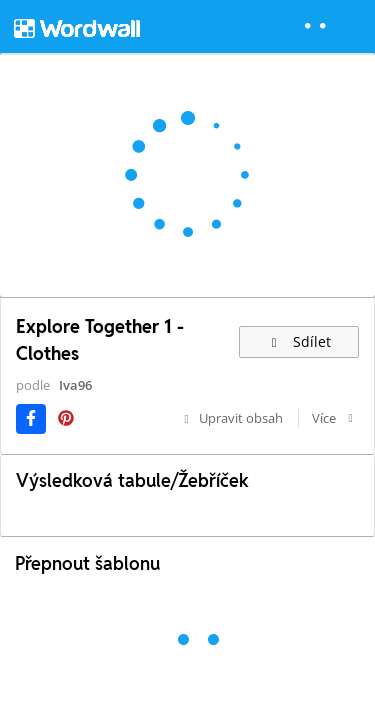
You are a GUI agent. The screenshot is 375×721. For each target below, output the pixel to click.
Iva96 (75, 385)
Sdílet (299, 341)
